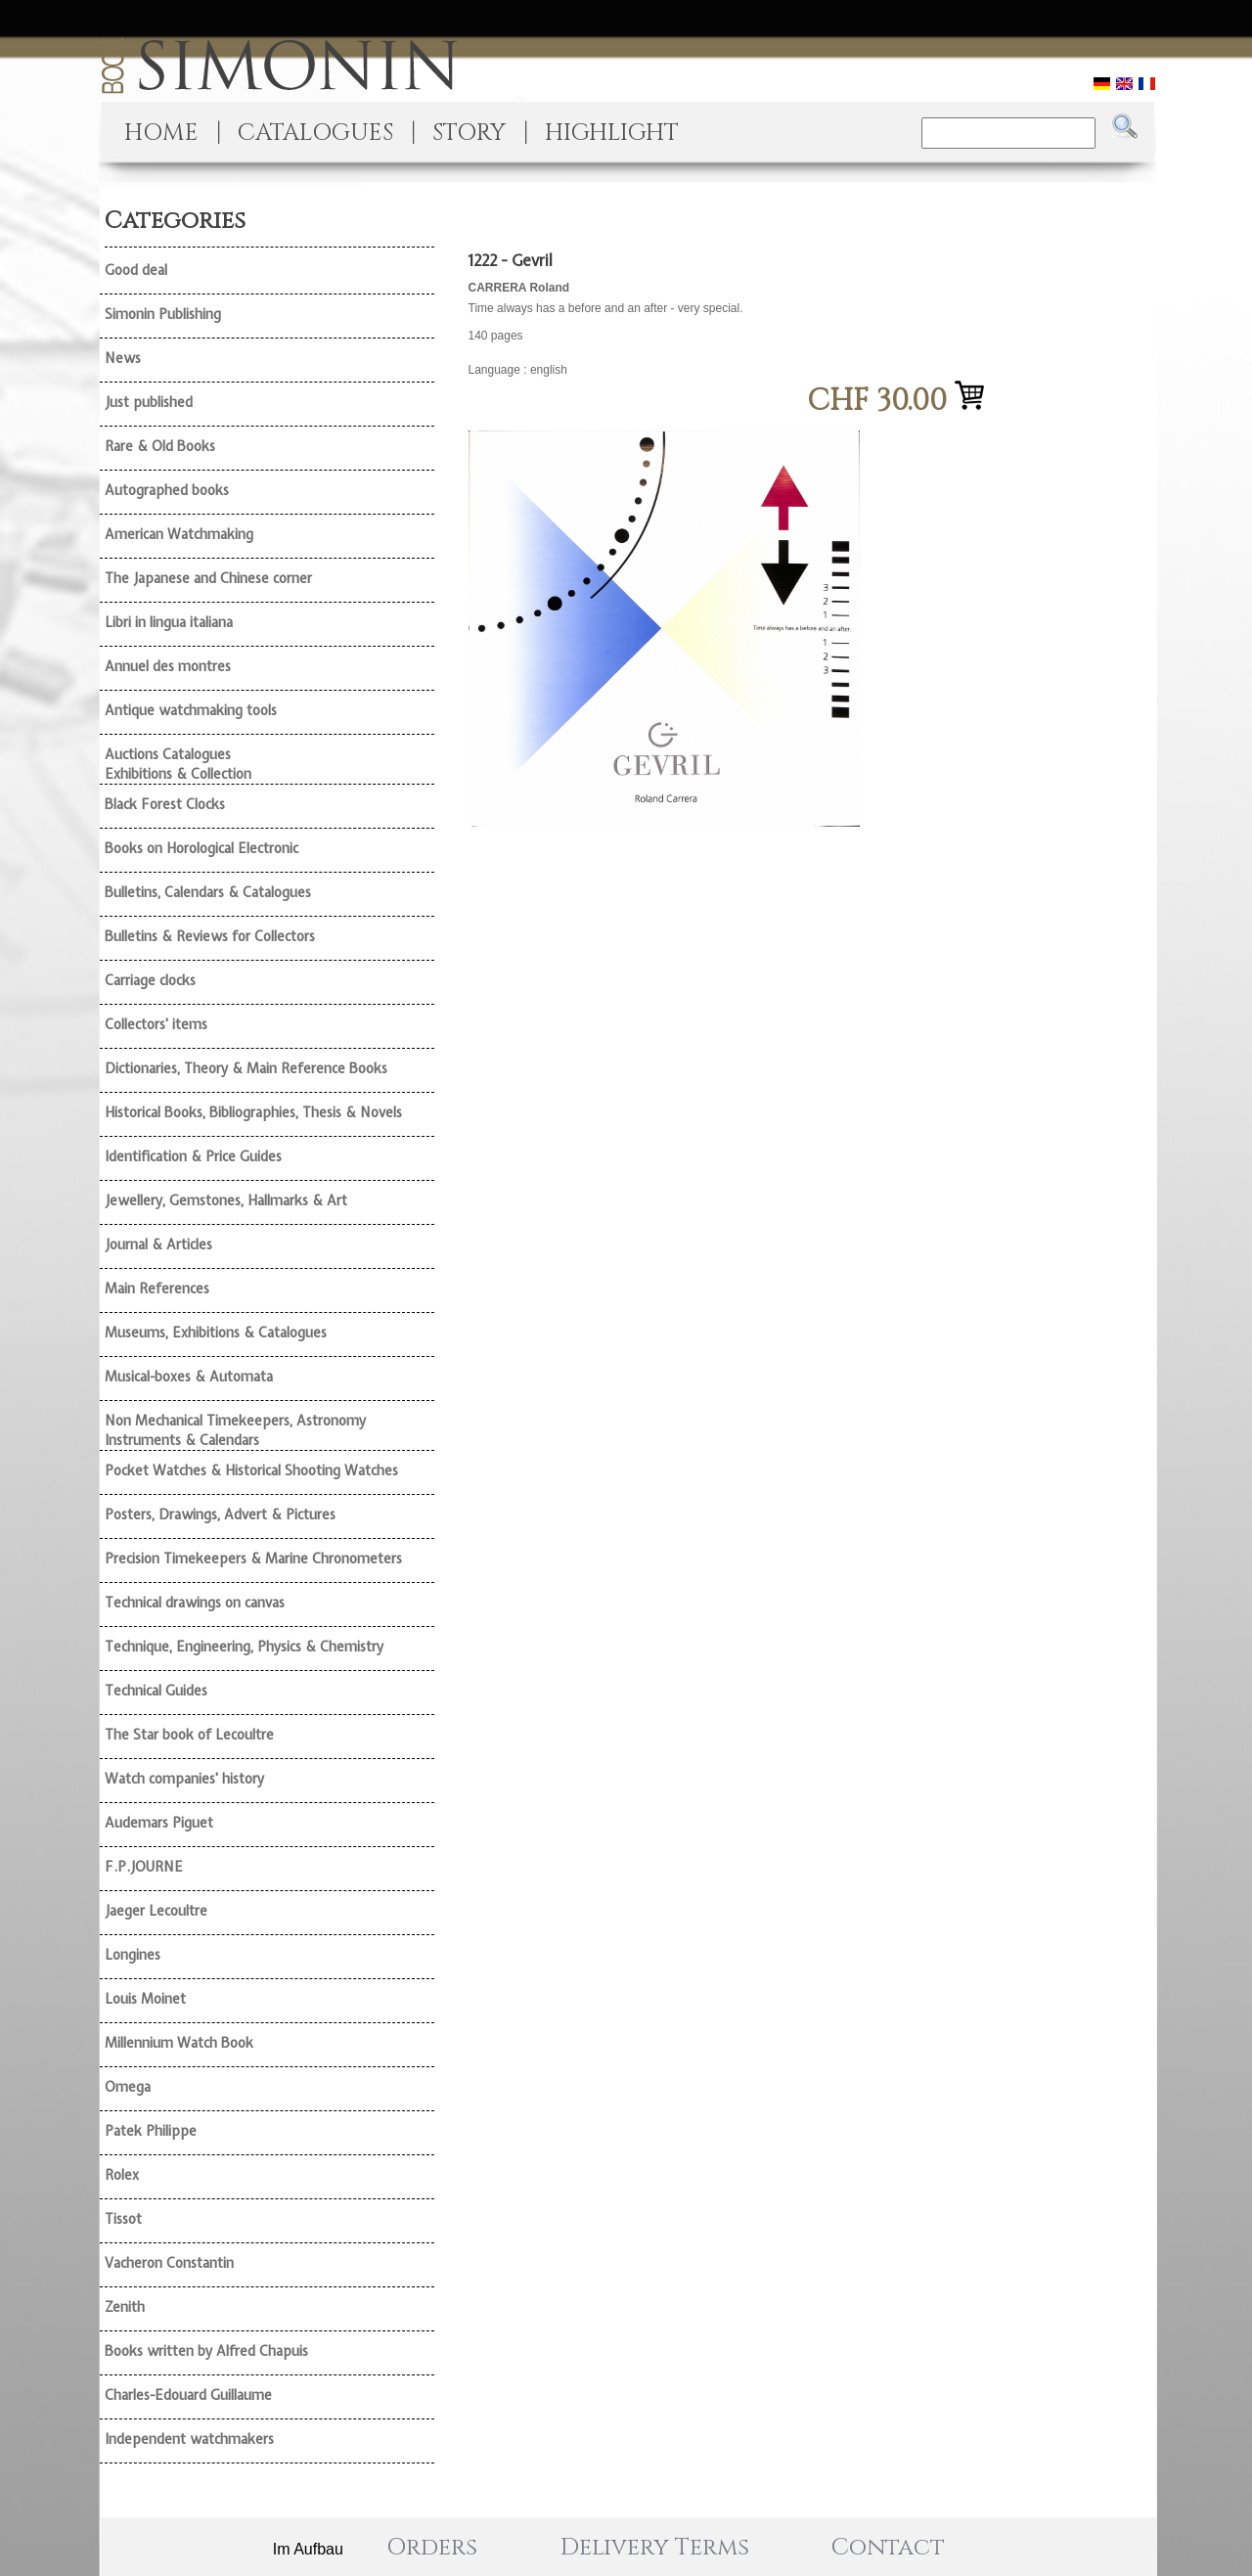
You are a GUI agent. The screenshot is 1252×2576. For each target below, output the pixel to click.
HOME (161, 133)
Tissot (123, 2219)
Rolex (122, 2175)
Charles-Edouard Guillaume (188, 2395)
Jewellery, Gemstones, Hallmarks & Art (226, 1200)
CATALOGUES (315, 133)
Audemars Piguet (159, 1822)
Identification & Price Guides (193, 1156)
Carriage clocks (150, 980)
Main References (157, 1288)
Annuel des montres (168, 666)
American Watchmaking (179, 534)
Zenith (125, 2307)
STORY (469, 133)
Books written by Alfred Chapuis (206, 2351)
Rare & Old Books (160, 446)
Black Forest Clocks (165, 804)
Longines (132, 1955)
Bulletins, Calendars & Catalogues (208, 892)
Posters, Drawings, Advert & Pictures (220, 1514)
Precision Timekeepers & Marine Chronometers (253, 1558)
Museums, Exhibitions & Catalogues (216, 1332)
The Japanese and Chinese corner (208, 578)
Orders (431, 2547)
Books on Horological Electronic (201, 848)
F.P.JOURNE (144, 1867)
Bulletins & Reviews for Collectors (210, 936)
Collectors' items (156, 1024)
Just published (149, 402)
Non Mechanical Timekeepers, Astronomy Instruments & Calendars (235, 1430)
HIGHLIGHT (612, 133)
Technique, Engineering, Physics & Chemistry (244, 1646)
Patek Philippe (151, 2131)
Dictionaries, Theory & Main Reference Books (246, 1068)
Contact (888, 2547)
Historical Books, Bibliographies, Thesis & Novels (253, 1112)
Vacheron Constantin (169, 2263)
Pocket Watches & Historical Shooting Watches (251, 1470)
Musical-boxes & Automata (189, 1376)
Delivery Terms (654, 2547)
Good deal (136, 270)
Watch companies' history (184, 1778)
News (123, 358)
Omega (128, 2087)
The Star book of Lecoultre (189, 1734)
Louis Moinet (145, 1999)
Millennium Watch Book (179, 2043)
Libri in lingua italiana (169, 622)
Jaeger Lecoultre (156, 1911)
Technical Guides (156, 1690)
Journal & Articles (158, 1244)
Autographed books (167, 490)
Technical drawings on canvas (195, 1602)
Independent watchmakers (189, 2439)
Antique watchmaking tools (191, 710)
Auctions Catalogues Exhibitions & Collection (178, 764)
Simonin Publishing (163, 314)
